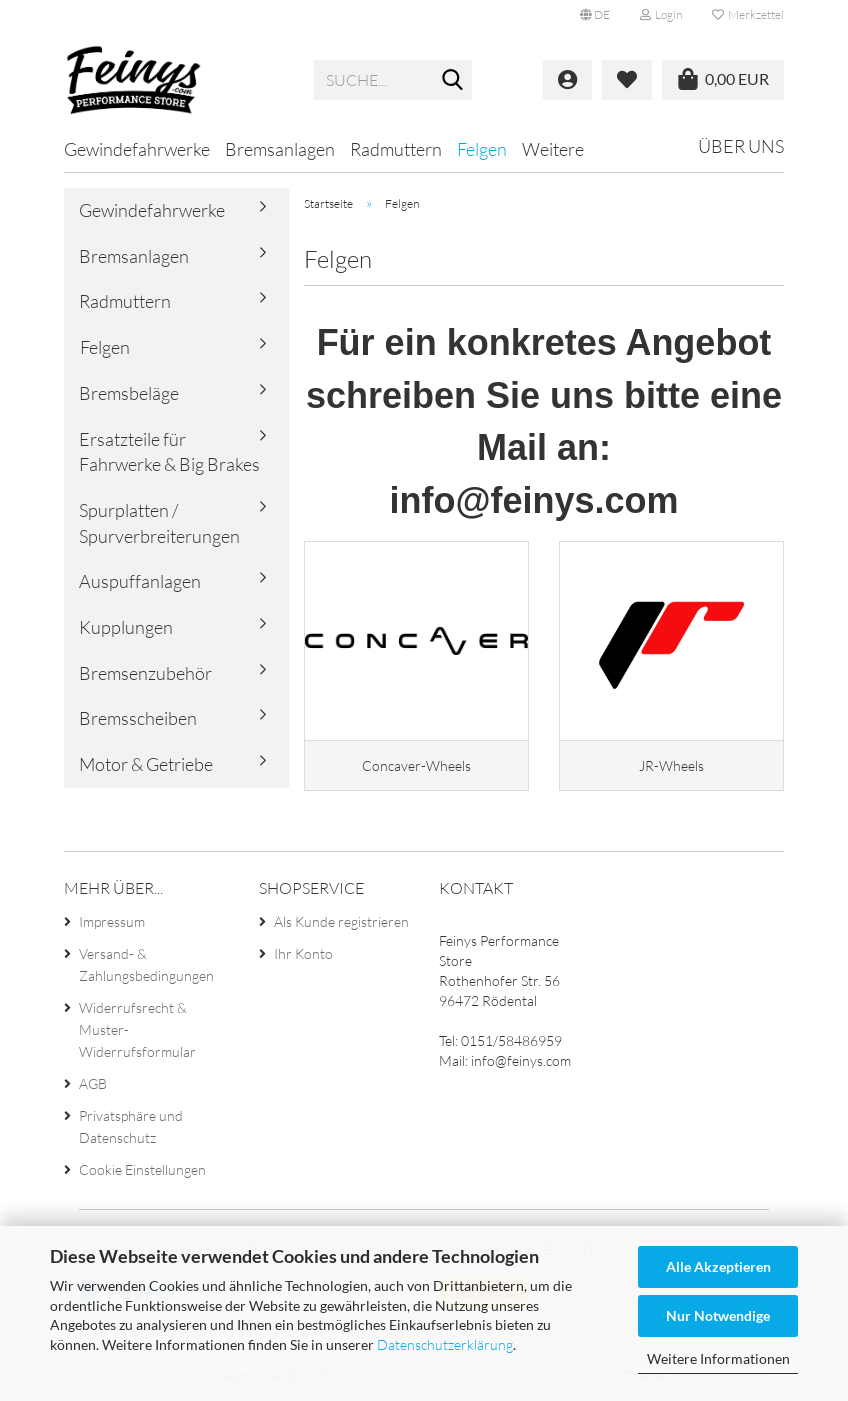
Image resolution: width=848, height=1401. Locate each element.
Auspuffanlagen (140, 581)
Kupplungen (126, 627)
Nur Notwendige (718, 1315)
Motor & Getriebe (146, 764)
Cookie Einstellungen (142, 1169)
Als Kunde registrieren (341, 921)
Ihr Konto (303, 953)
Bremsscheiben (138, 718)
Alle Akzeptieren (718, 1266)
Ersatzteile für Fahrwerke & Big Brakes (169, 452)
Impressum (112, 921)
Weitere (553, 149)
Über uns (741, 146)
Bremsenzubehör (145, 673)
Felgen (482, 149)
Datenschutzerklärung (445, 1344)
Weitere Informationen (718, 1358)
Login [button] (661, 14)
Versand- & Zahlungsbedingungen (146, 964)
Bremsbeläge (129, 393)
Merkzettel (748, 14)
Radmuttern (396, 149)
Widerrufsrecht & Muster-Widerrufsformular (137, 1029)
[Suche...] (453, 81)
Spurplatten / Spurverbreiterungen (159, 523)
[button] (595, 15)
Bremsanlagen (280, 149)
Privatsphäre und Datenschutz (131, 1126)
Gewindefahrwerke (137, 149)
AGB (93, 1083)
